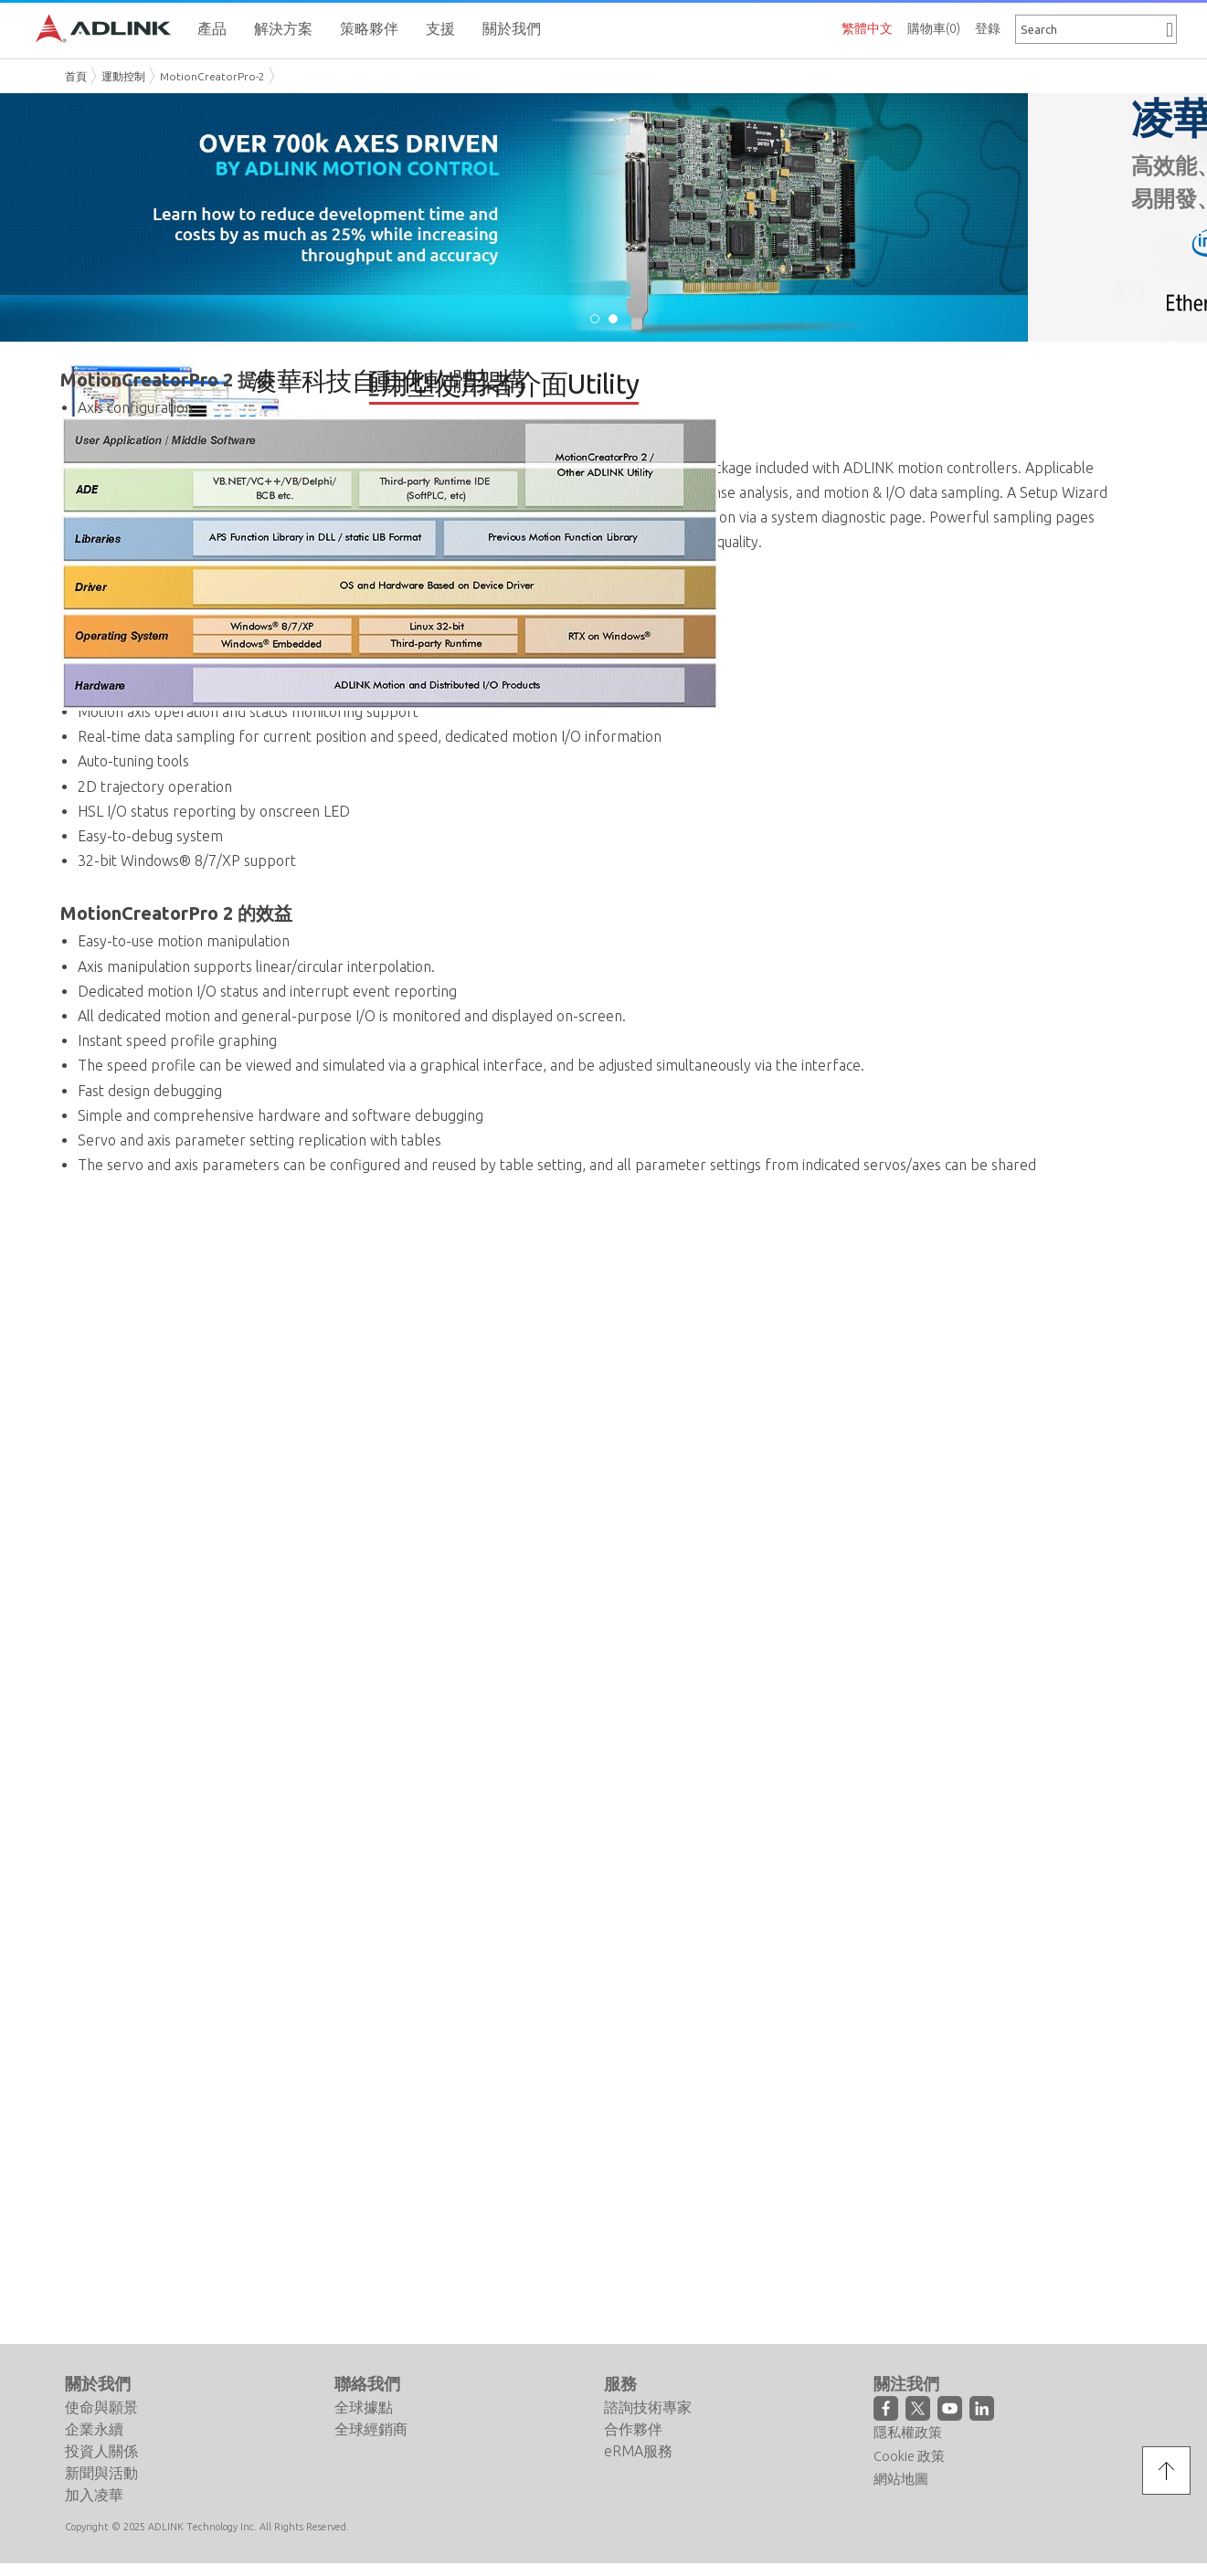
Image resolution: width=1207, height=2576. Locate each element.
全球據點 (363, 2407)
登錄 (988, 28)
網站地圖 (900, 2478)
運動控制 (123, 76)
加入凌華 (94, 2494)
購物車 (933, 28)
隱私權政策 (907, 2432)
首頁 (76, 76)
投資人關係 (101, 2451)
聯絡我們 (367, 2383)
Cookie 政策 (909, 2456)
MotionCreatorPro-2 (212, 76)
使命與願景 (101, 2407)
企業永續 (94, 2429)
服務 (620, 2383)
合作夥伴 (633, 2429)
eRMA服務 (638, 2451)
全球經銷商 (371, 2429)
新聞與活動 (101, 2473)
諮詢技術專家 (648, 2407)
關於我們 (98, 2383)
